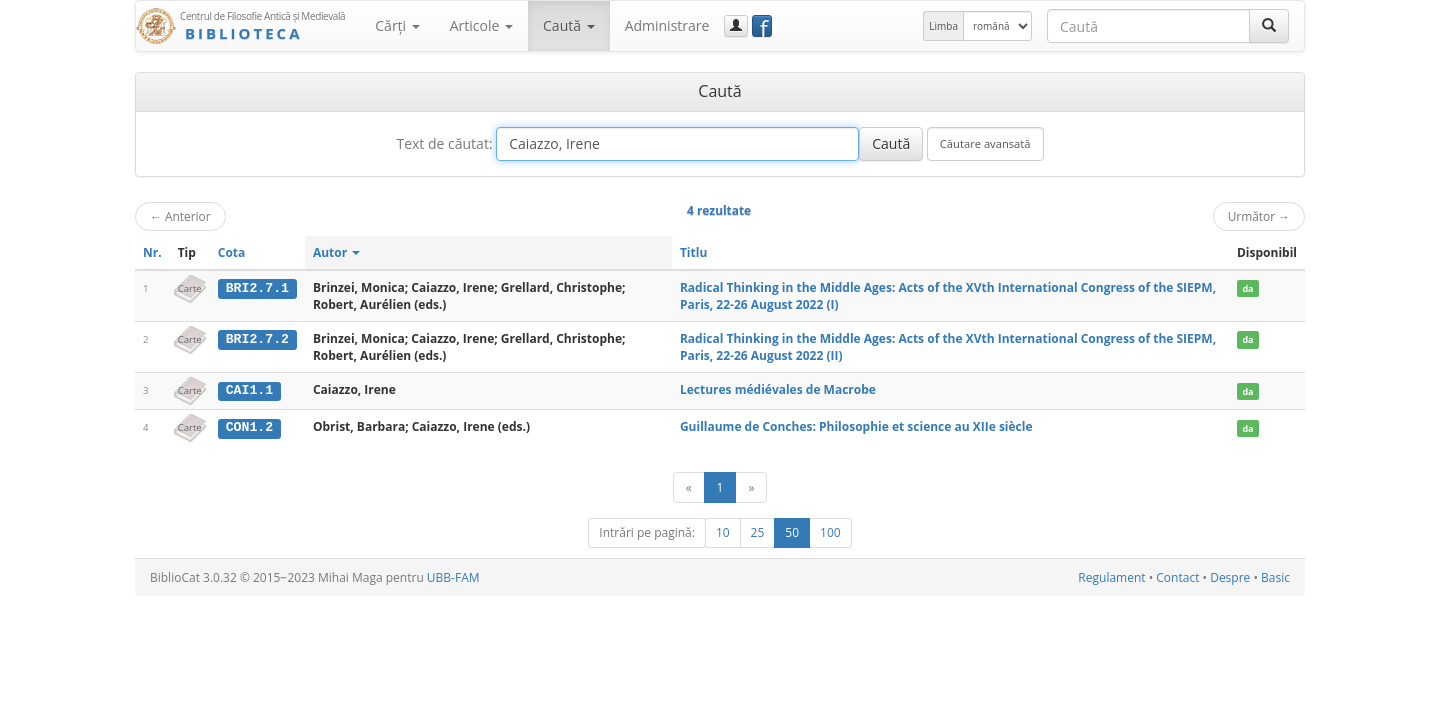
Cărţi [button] (397, 25)
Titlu (693, 252)
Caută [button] (569, 25)
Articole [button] (481, 25)
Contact (1177, 576)
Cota (232, 252)
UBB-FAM (453, 576)
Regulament (1111, 576)
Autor (336, 252)
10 (723, 531)
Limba (943, 26)
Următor (1259, 216)
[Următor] (751, 486)
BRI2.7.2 (257, 339)
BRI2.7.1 (257, 288)
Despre (1230, 576)
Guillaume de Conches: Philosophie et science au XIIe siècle (856, 426)
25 (758, 531)
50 (792, 531)
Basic (1275, 576)
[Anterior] (689, 486)
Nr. (152, 252)
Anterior (180, 216)
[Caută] (1269, 26)
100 (830, 531)
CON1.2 (249, 427)
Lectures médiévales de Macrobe (778, 389)
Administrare (667, 25)
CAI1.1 (249, 390)
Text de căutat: (444, 143)
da (1247, 288)
